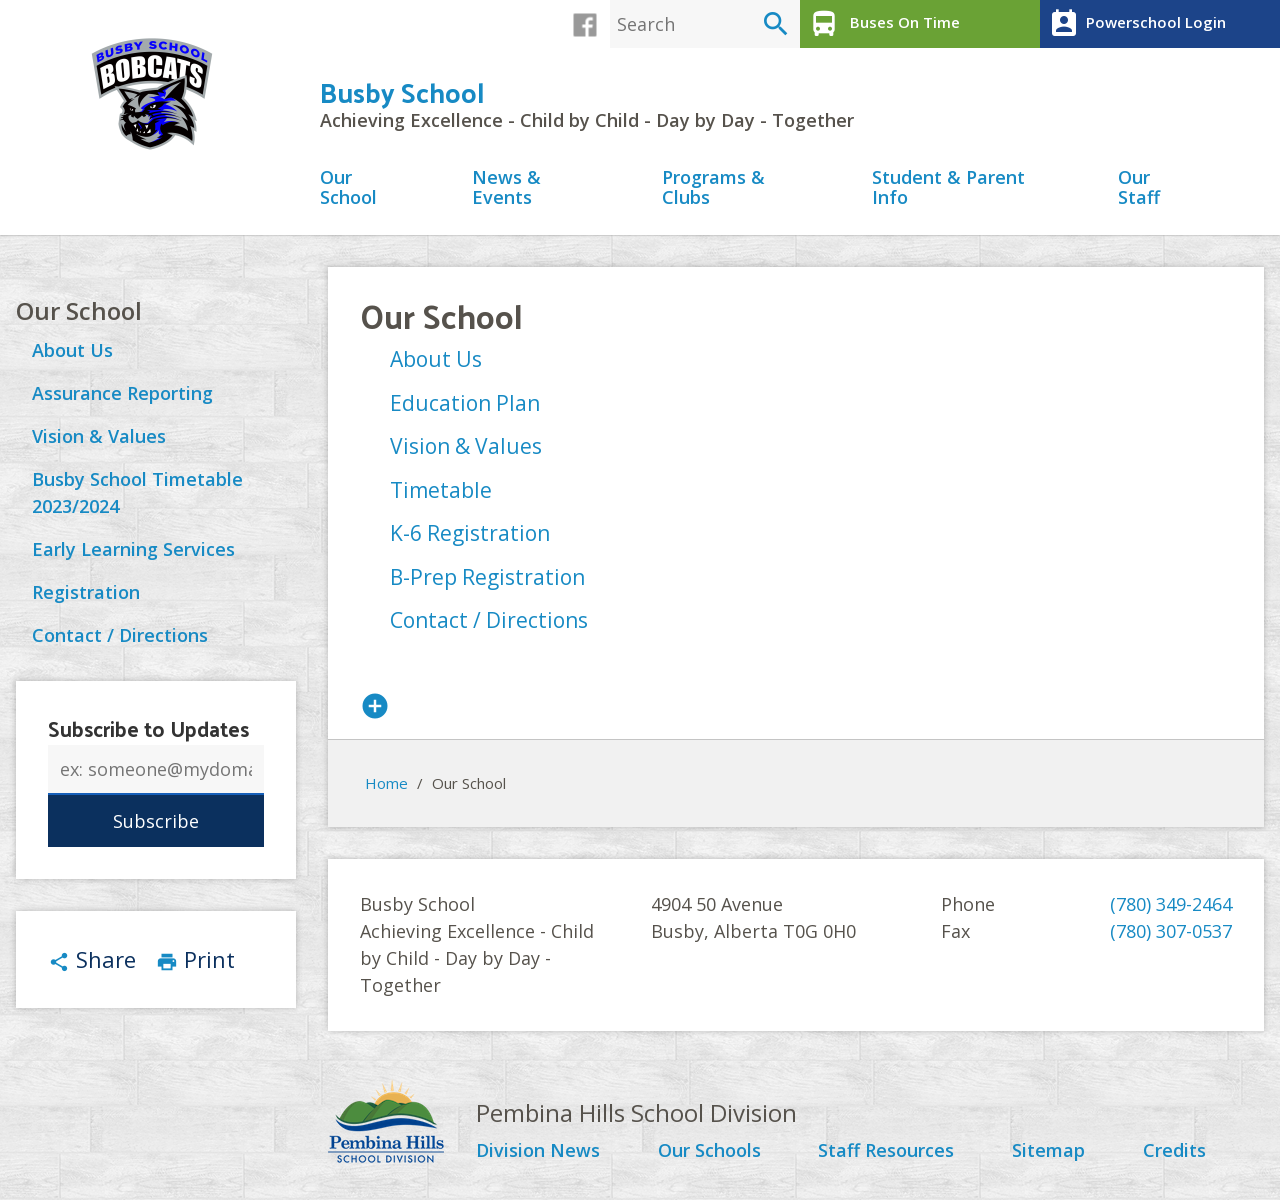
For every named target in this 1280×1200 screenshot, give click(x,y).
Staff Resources (886, 1151)
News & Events (506, 188)
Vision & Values (99, 436)
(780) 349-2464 (1171, 904)
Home (386, 783)
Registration (86, 592)
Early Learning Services (133, 549)
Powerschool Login (1135, 24)
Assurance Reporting (122, 393)
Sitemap (1048, 1151)
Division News (538, 1151)
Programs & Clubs (713, 188)
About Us (72, 350)
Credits (1174, 1151)
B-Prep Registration (487, 577)
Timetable (441, 490)
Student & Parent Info (948, 188)
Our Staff (1139, 188)
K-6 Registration (470, 533)
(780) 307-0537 (1171, 931)
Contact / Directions (120, 635)
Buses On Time (882, 24)
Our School (348, 188)
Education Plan (465, 403)
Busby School (402, 91)
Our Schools (709, 1151)
